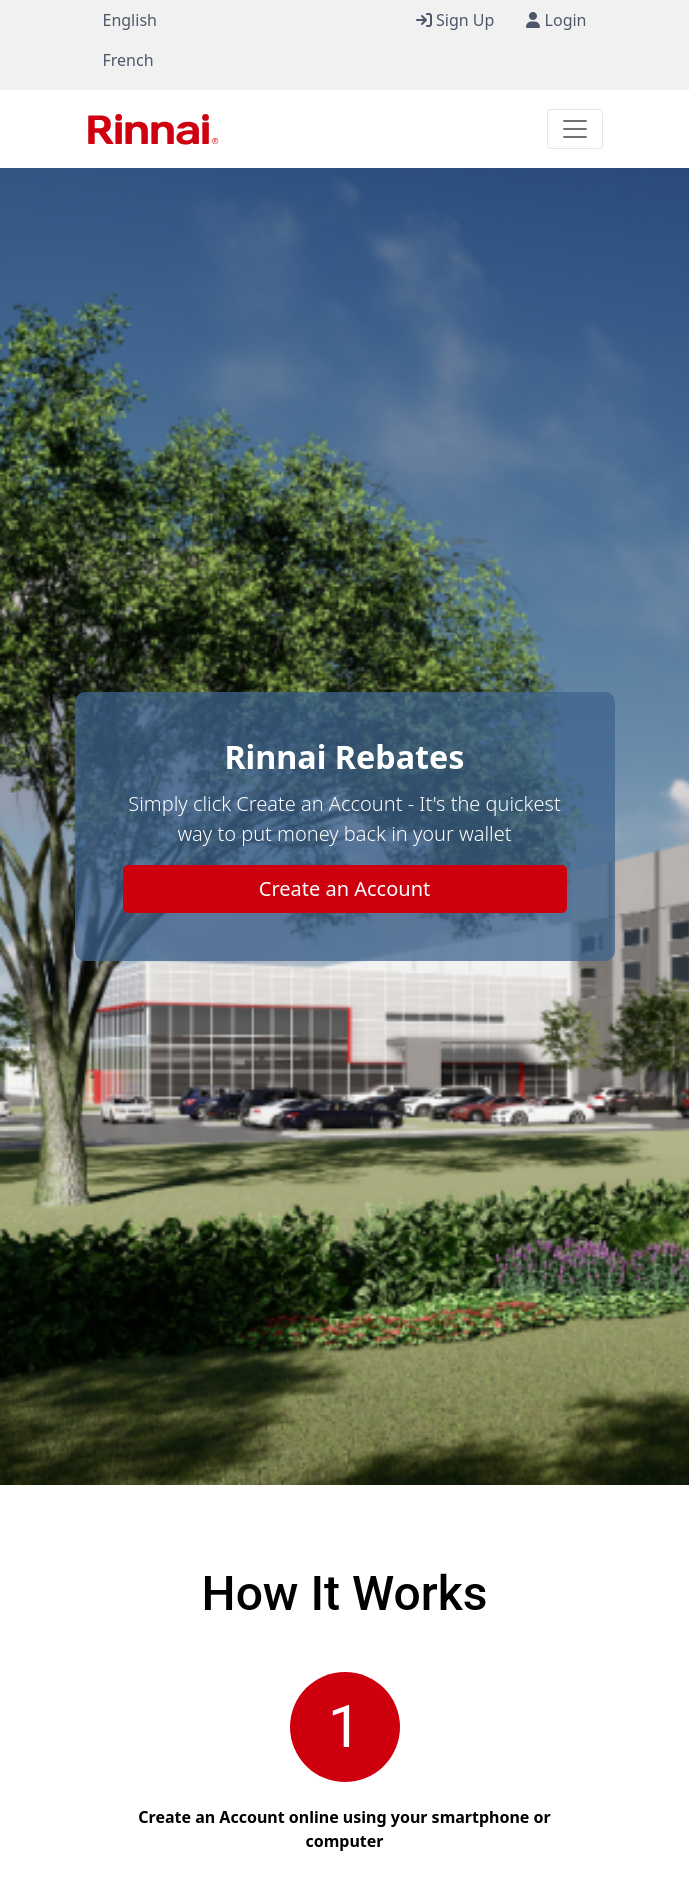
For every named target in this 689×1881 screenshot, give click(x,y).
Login (556, 20)
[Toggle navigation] (575, 129)
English (130, 20)
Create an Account (345, 888)
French (128, 60)
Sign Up (455, 20)
